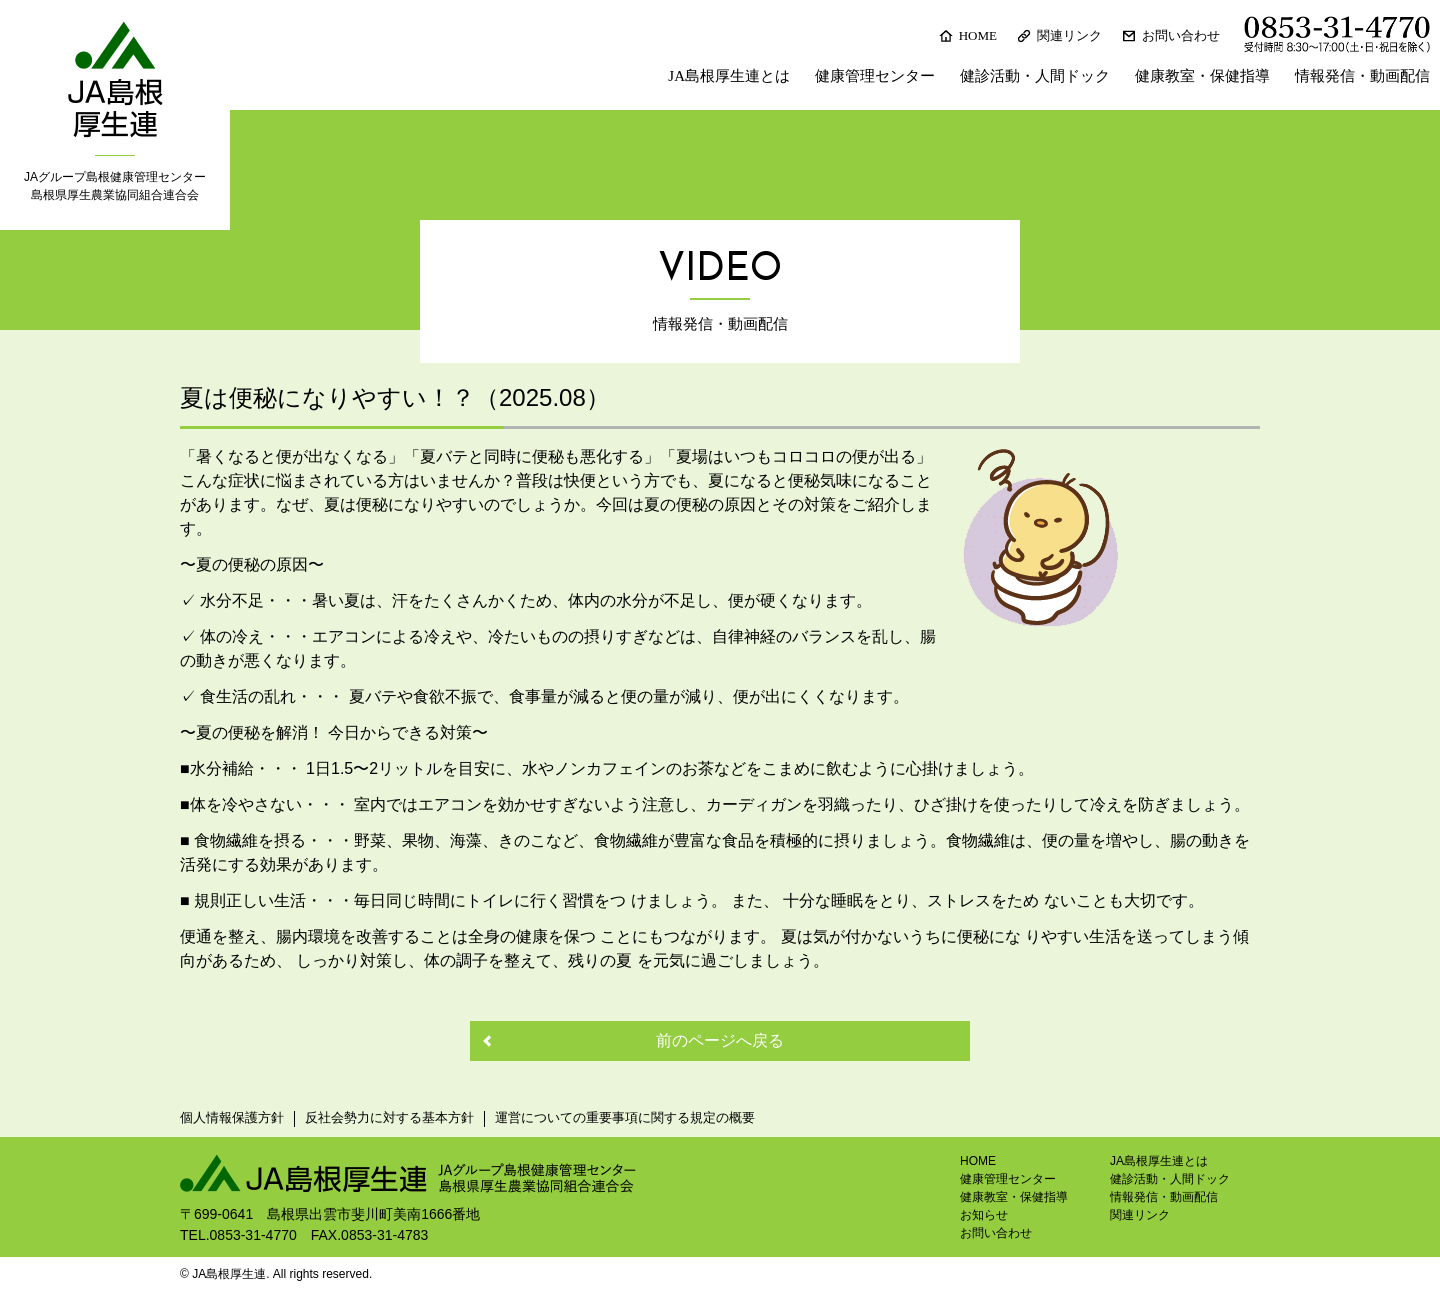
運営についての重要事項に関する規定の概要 (625, 1117)
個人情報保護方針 (232, 1117)
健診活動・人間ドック (1035, 76)
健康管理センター (875, 76)
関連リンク (1069, 35)
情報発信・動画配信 (1362, 76)
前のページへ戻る (720, 1040)
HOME (978, 35)
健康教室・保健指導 (1202, 76)
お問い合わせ (1181, 35)
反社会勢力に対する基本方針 (389, 1117)
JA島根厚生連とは (729, 76)
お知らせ (984, 1215)
